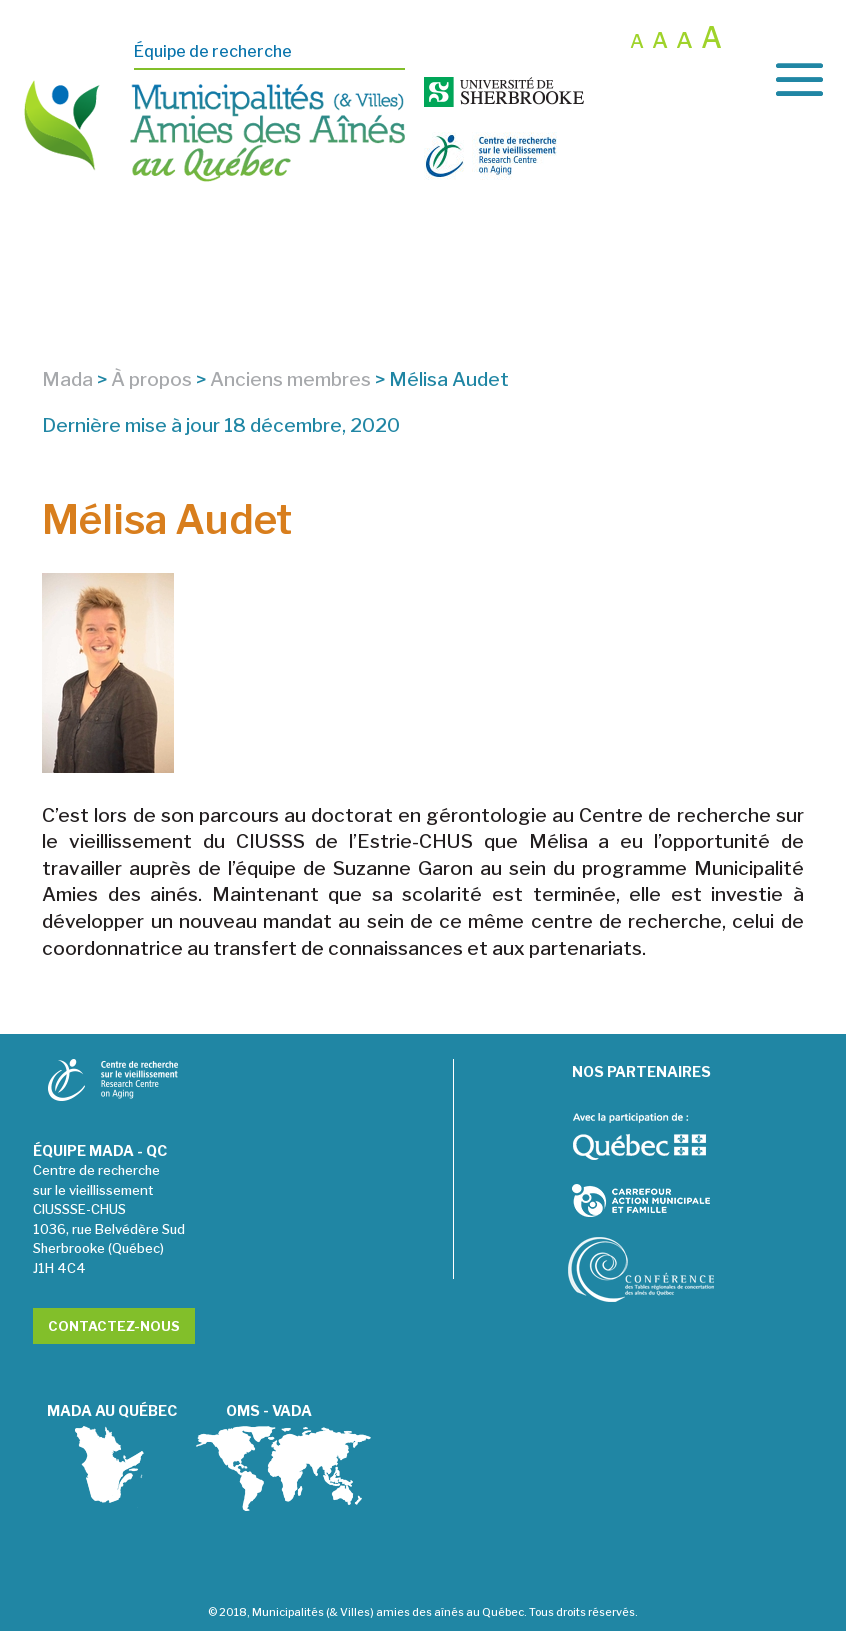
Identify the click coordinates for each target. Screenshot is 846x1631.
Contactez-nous (114, 1326)
